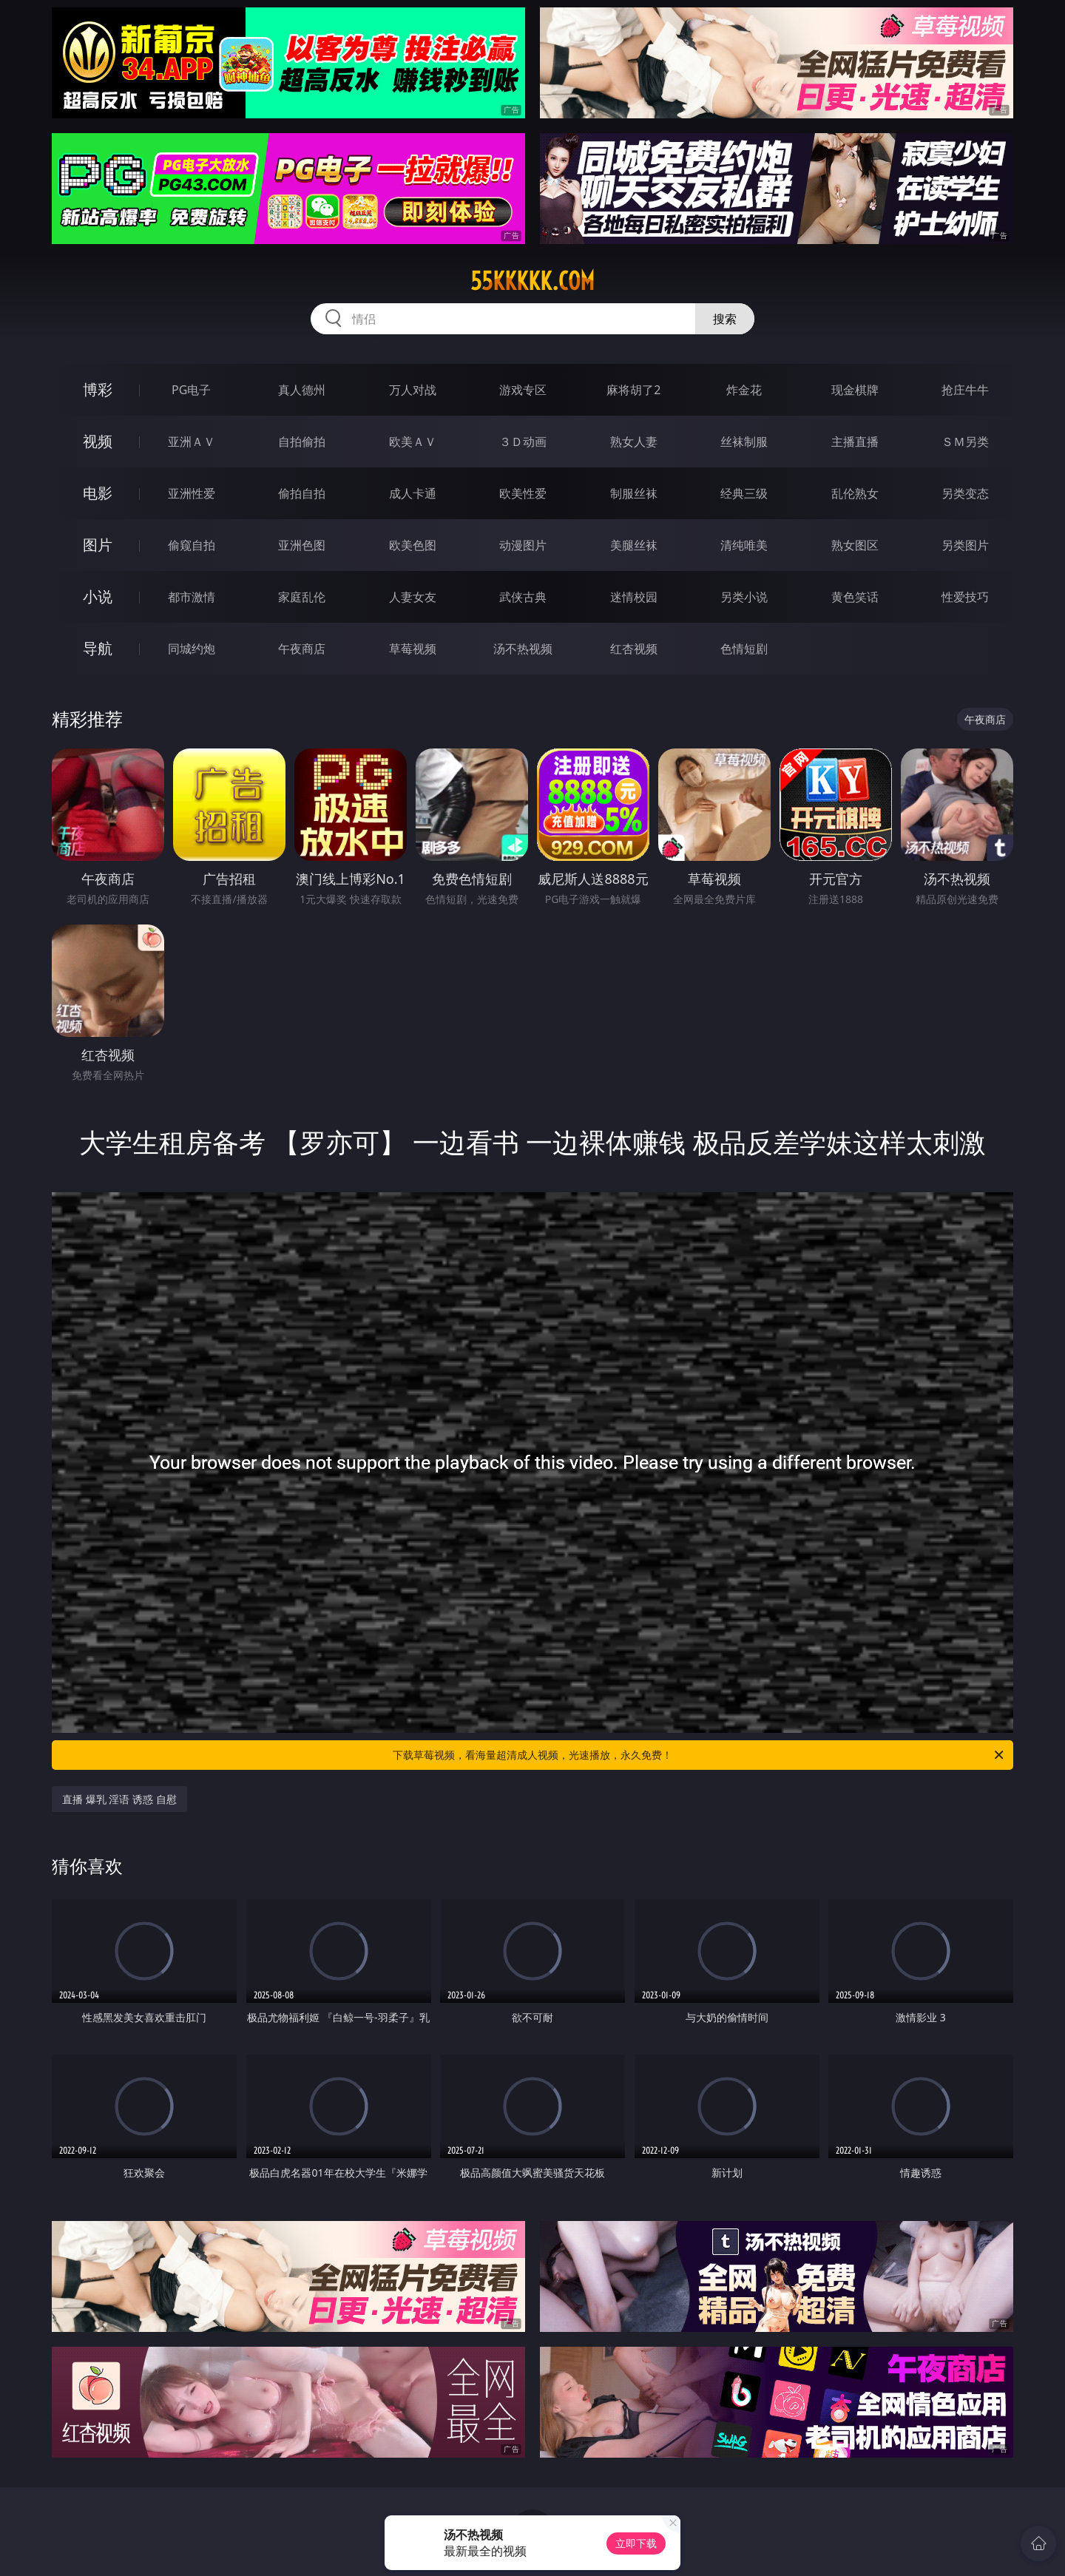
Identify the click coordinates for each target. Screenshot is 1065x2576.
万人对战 (412, 390)
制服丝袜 (633, 493)
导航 (97, 648)
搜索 (725, 319)
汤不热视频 (522, 648)
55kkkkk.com (532, 281)
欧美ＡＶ (412, 441)
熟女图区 (855, 545)
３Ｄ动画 (523, 441)
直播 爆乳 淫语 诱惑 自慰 (119, 1799)
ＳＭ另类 (965, 441)
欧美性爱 (523, 493)
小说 (97, 596)
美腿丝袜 (633, 545)
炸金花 (744, 390)
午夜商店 (301, 648)
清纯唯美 (744, 545)
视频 (97, 441)
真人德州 (301, 390)
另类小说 (744, 597)
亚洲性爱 (191, 493)
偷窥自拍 (191, 545)
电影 (97, 493)
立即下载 (636, 2543)
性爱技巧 (965, 597)
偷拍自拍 (301, 493)
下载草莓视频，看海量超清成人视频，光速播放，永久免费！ (699, 1755)
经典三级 (744, 493)
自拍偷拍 (301, 441)
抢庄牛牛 (965, 390)
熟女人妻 (633, 441)
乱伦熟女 (855, 493)
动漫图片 (523, 545)
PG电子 (191, 390)
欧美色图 (412, 545)
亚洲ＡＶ (191, 441)
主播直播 (855, 441)
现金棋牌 (855, 390)
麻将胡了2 (633, 390)
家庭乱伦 (301, 597)
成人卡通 (412, 493)
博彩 (97, 389)
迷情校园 (633, 597)
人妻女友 (412, 597)
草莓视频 (412, 648)
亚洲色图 (301, 545)
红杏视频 (633, 648)
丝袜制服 (744, 441)
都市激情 (191, 597)
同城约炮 (191, 648)
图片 (97, 545)
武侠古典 (523, 597)
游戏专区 (523, 390)
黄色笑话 (855, 597)
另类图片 (965, 545)
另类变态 (965, 493)
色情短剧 (744, 648)
